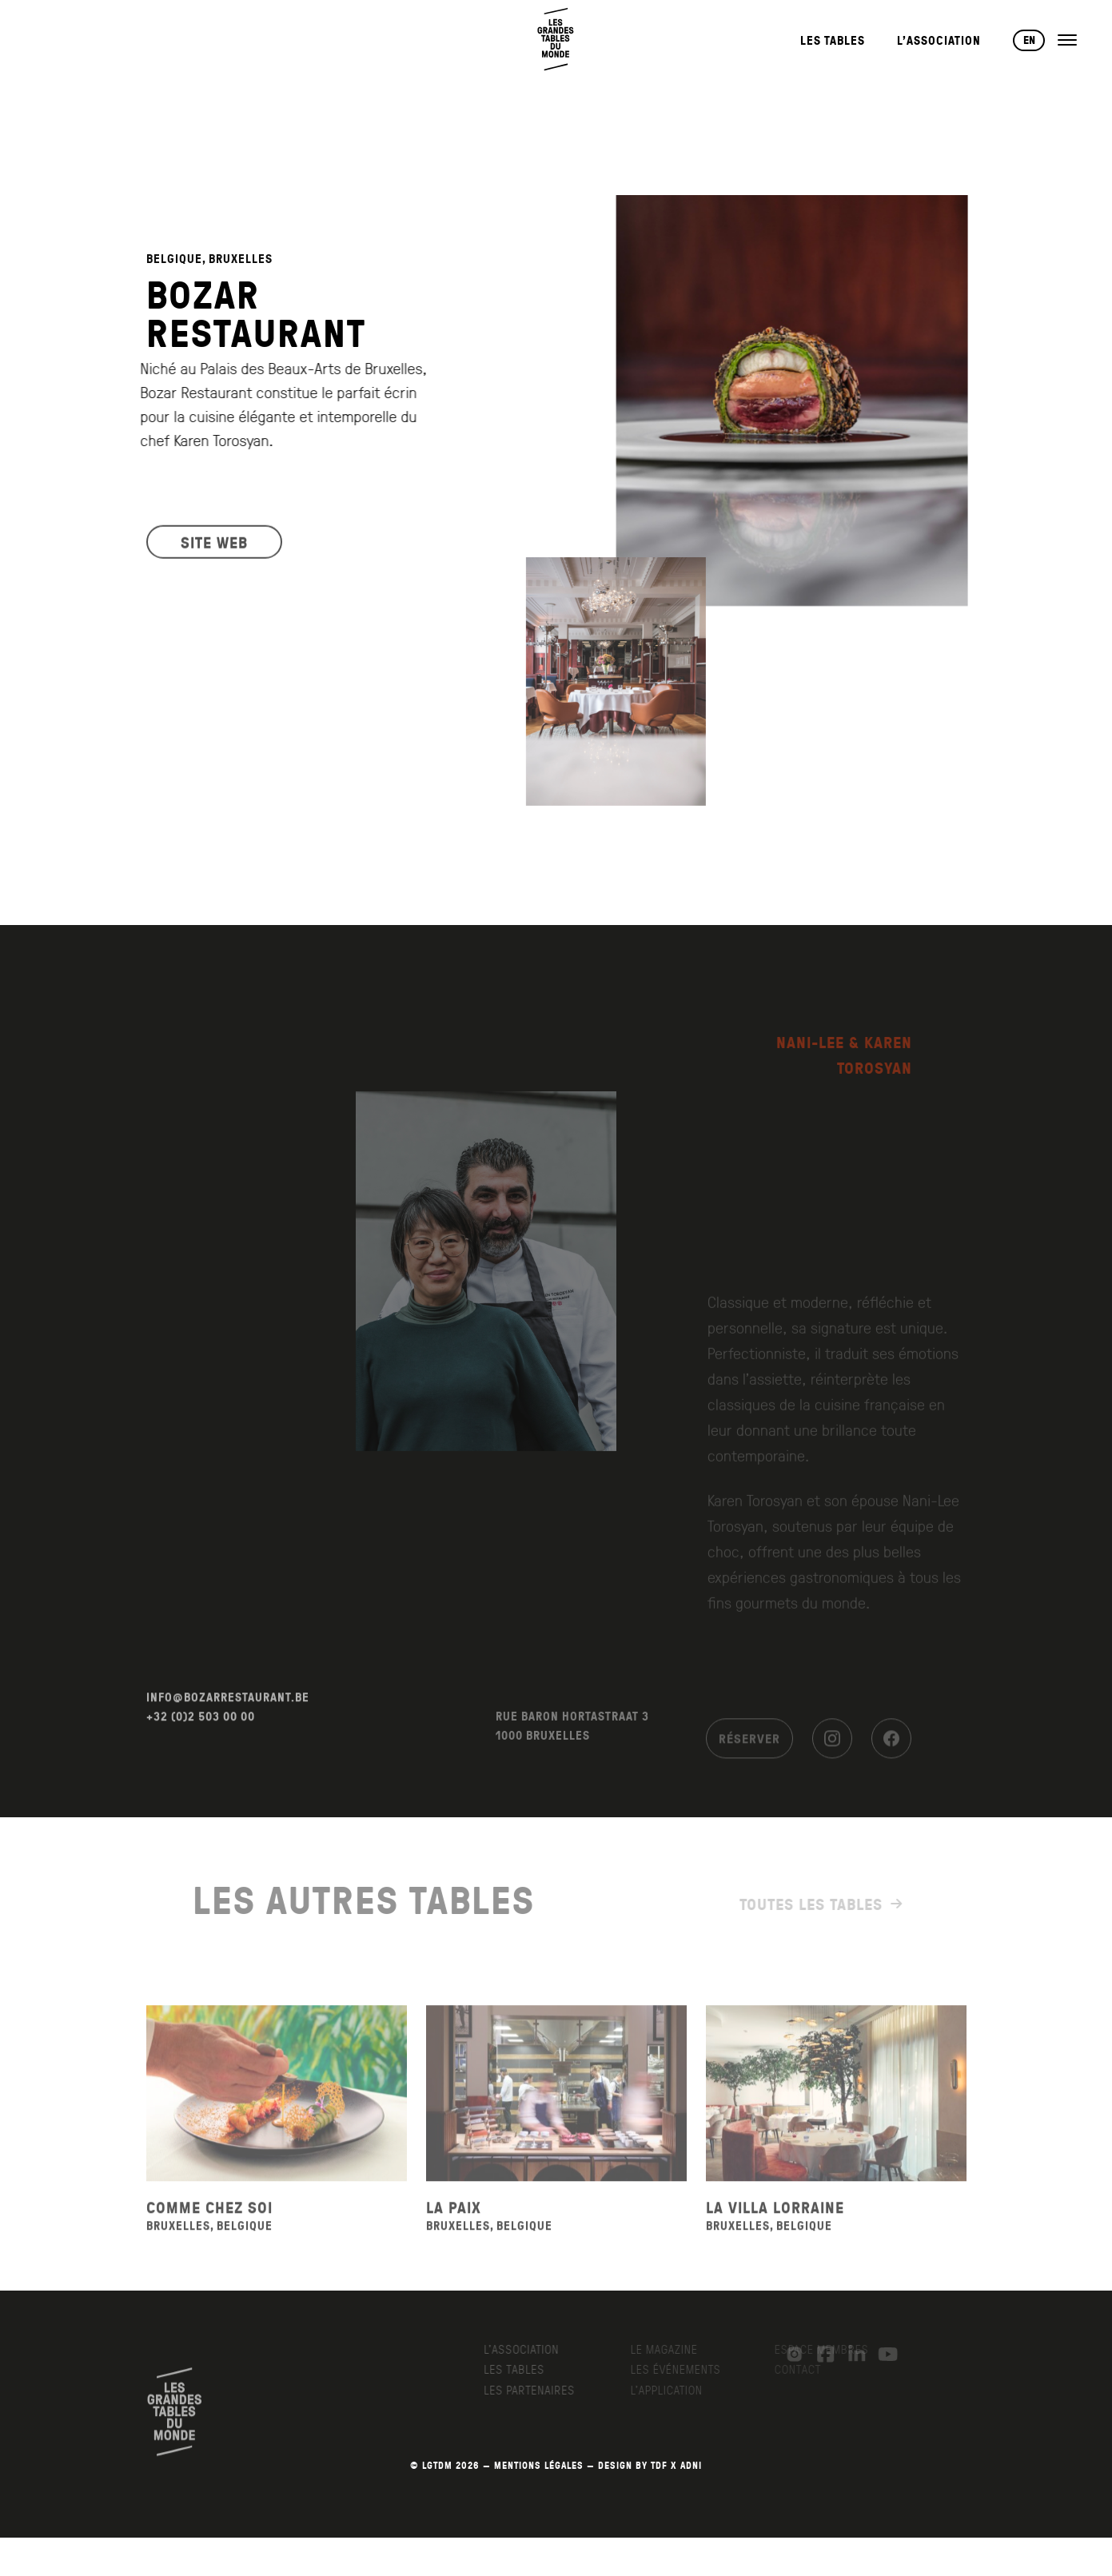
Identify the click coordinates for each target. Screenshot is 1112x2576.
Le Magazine (671, 2349)
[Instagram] (832, 1750)
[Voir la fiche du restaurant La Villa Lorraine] (836, 2113)
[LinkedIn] (849, 2355)
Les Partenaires (540, 2390)
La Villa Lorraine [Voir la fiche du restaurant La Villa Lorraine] (775, 2226)
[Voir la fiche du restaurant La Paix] (556, 2113)
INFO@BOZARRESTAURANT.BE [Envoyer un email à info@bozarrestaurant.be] (227, 1717)
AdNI (691, 2465)
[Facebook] (891, 1750)
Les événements (683, 2369)
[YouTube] (880, 2355)
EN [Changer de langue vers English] (1029, 40)
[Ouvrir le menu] (1067, 40)
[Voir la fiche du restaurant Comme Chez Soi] (276, 2113)
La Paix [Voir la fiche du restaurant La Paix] (453, 2226)
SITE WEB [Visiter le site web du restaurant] (214, 548)
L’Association (939, 40)
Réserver (749, 1750)
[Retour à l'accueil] (556, 40)
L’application (674, 2390)
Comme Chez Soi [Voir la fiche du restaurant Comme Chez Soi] (209, 2226)
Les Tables (832, 40)
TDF (659, 2465)
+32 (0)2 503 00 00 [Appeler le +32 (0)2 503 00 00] (200, 1736)
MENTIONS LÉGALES (539, 2465)
